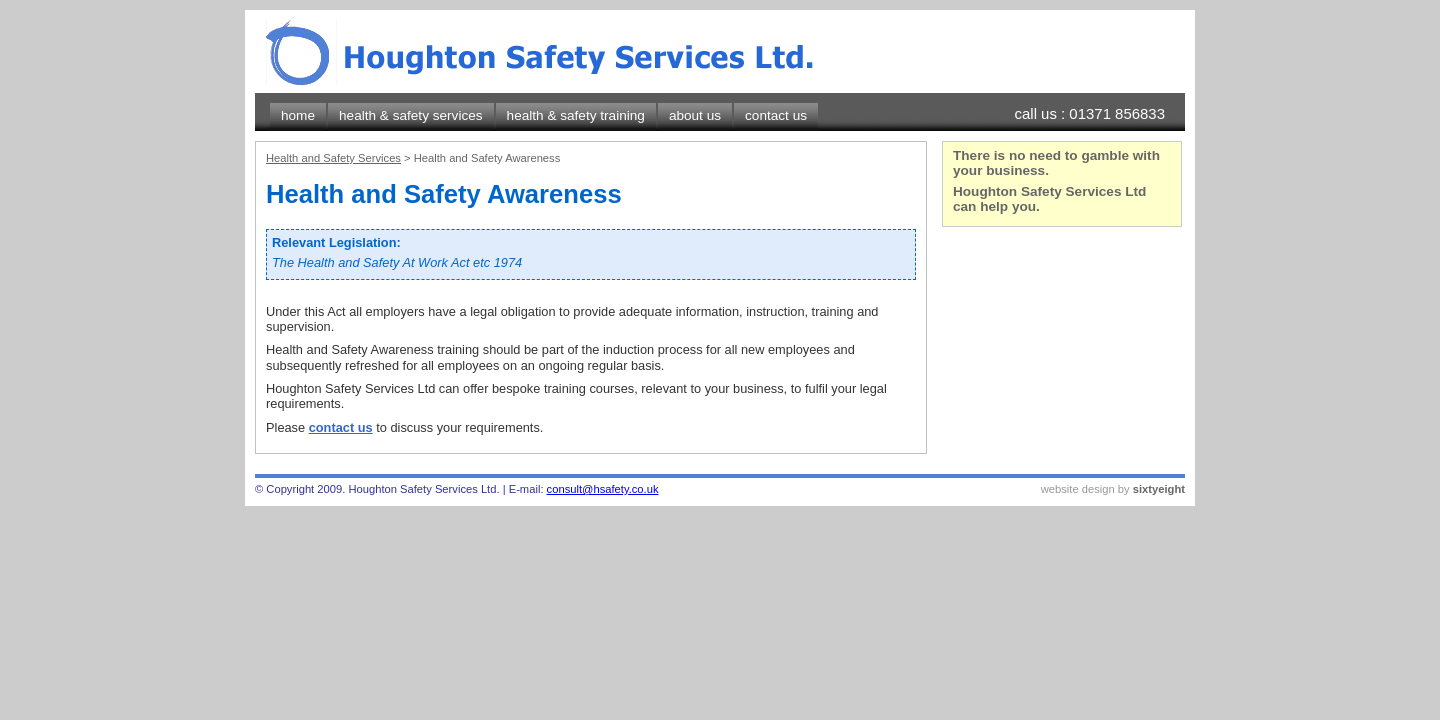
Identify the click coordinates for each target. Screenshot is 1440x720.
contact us (776, 115)
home (298, 115)
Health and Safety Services (333, 158)
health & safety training (576, 115)
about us (695, 115)
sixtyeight (1159, 489)
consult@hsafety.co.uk (603, 489)
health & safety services (411, 115)
